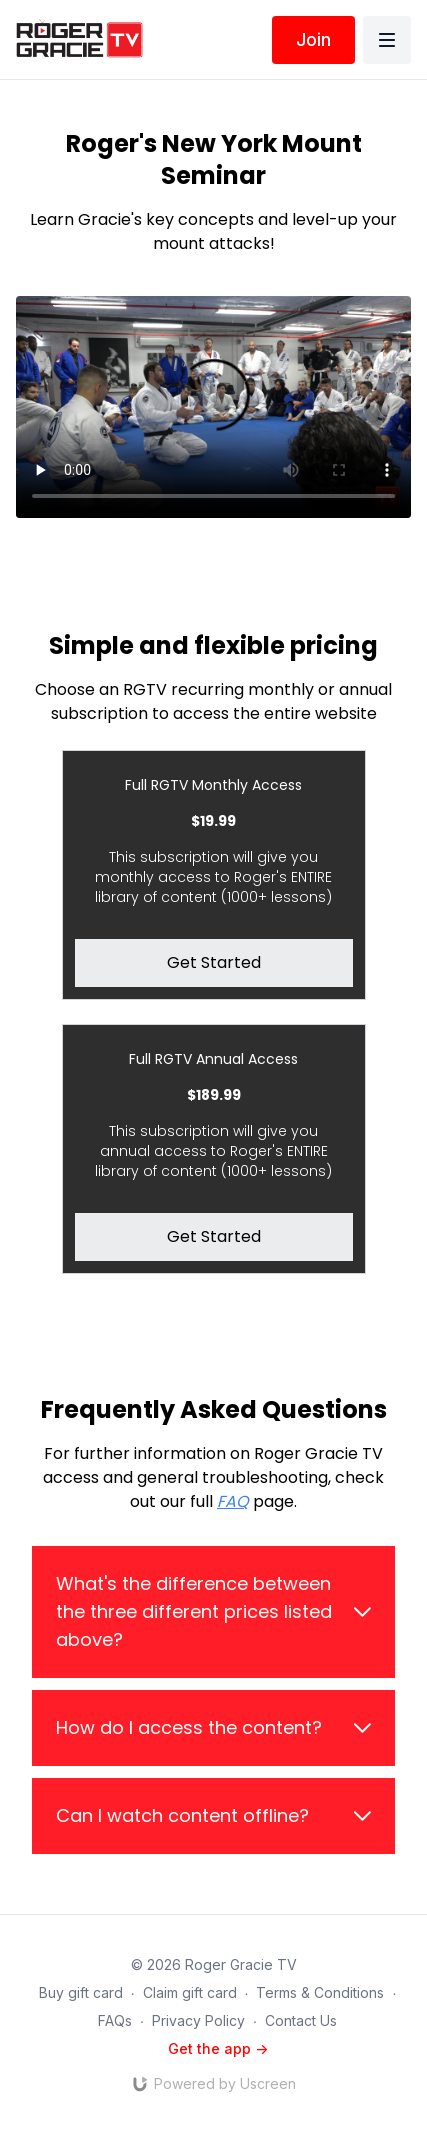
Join (313, 39)
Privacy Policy (198, 2020)
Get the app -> (218, 2048)
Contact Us (301, 2020)
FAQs (115, 2020)
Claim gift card (190, 1992)
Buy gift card (81, 1992)
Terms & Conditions (320, 1992)
